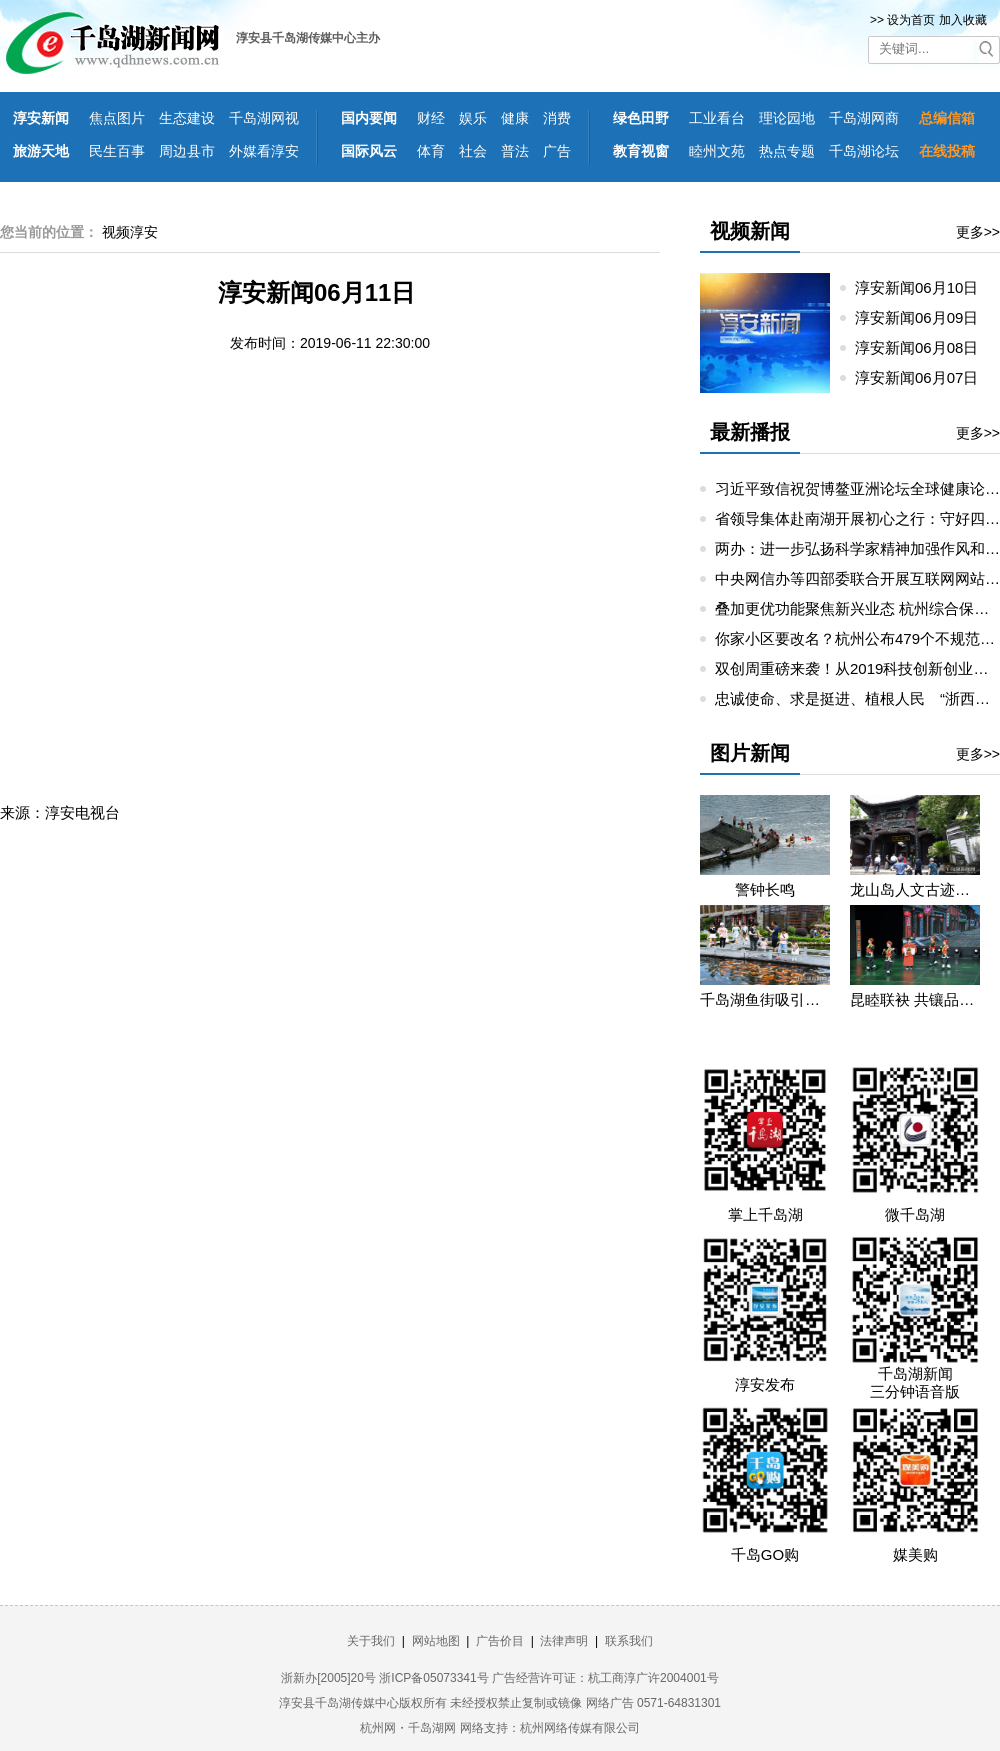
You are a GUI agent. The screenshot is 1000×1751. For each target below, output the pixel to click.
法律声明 (564, 1641)
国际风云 (369, 151)
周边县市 (187, 151)
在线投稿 (947, 151)
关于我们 (371, 1641)
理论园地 (787, 118)
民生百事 (117, 151)
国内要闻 (369, 118)
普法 (515, 151)
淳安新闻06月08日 (925, 347)
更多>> (978, 232)
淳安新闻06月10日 (925, 287)
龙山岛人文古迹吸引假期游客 (915, 889)
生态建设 (187, 118)
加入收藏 (963, 20)
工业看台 (717, 118)
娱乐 (473, 118)
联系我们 (629, 1641)
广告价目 (500, 1641)
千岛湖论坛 (864, 151)
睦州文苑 (717, 151)
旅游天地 (41, 151)
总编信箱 (947, 118)
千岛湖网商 (864, 118)
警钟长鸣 (765, 889)
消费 (557, 118)
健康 (515, 118)
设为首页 (911, 20)
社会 (473, 151)
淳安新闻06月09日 (925, 317)
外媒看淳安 (264, 151)
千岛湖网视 (264, 118)
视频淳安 (130, 232)
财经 (431, 118)
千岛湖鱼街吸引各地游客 (765, 999)
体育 (431, 151)
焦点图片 (117, 118)
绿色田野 (641, 118)
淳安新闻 (41, 118)
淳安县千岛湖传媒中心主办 (308, 38)
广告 (557, 151)
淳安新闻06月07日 (925, 377)
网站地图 (436, 1641)
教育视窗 (641, 151)
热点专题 (787, 151)
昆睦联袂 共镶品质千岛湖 (915, 999)
